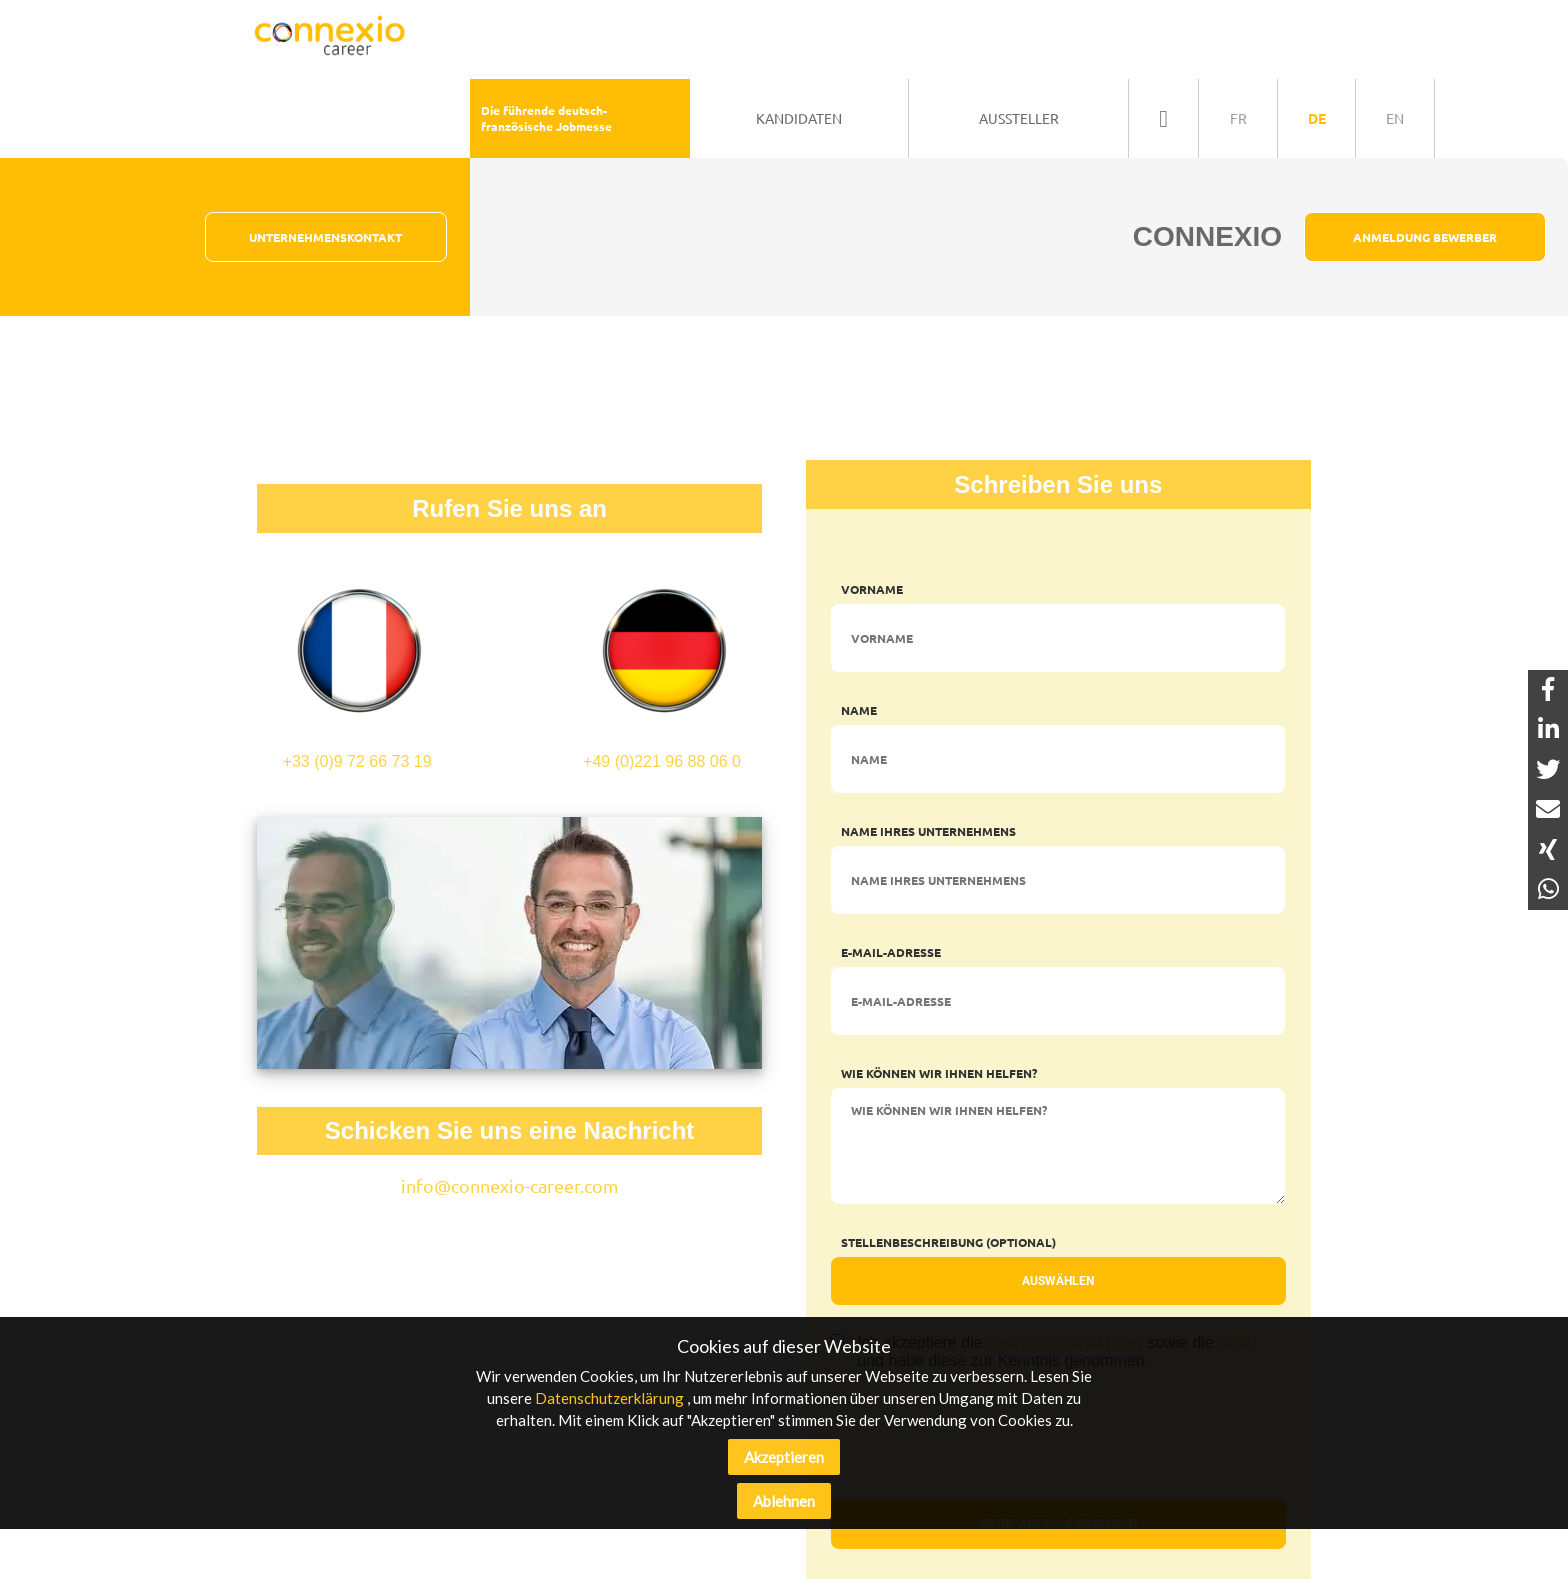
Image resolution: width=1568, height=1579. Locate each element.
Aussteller (1019, 118)
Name (859, 710)
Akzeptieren (784, 1457)
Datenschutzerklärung (609, 1398)
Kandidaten (799, 118)
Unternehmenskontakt (325, 237)
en (1395, 118)
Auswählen (1058, 1281)
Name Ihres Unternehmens (928, 831)
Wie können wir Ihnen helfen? (939, 1073)
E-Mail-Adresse (891, 952)
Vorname (872, 589)
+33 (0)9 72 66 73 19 (357, 661)
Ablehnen (784, 1501)
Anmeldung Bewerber (1425, 237)
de (1317, 118)
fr (1238, 118)
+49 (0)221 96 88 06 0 (662, 661)
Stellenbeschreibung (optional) (948, 1242)
